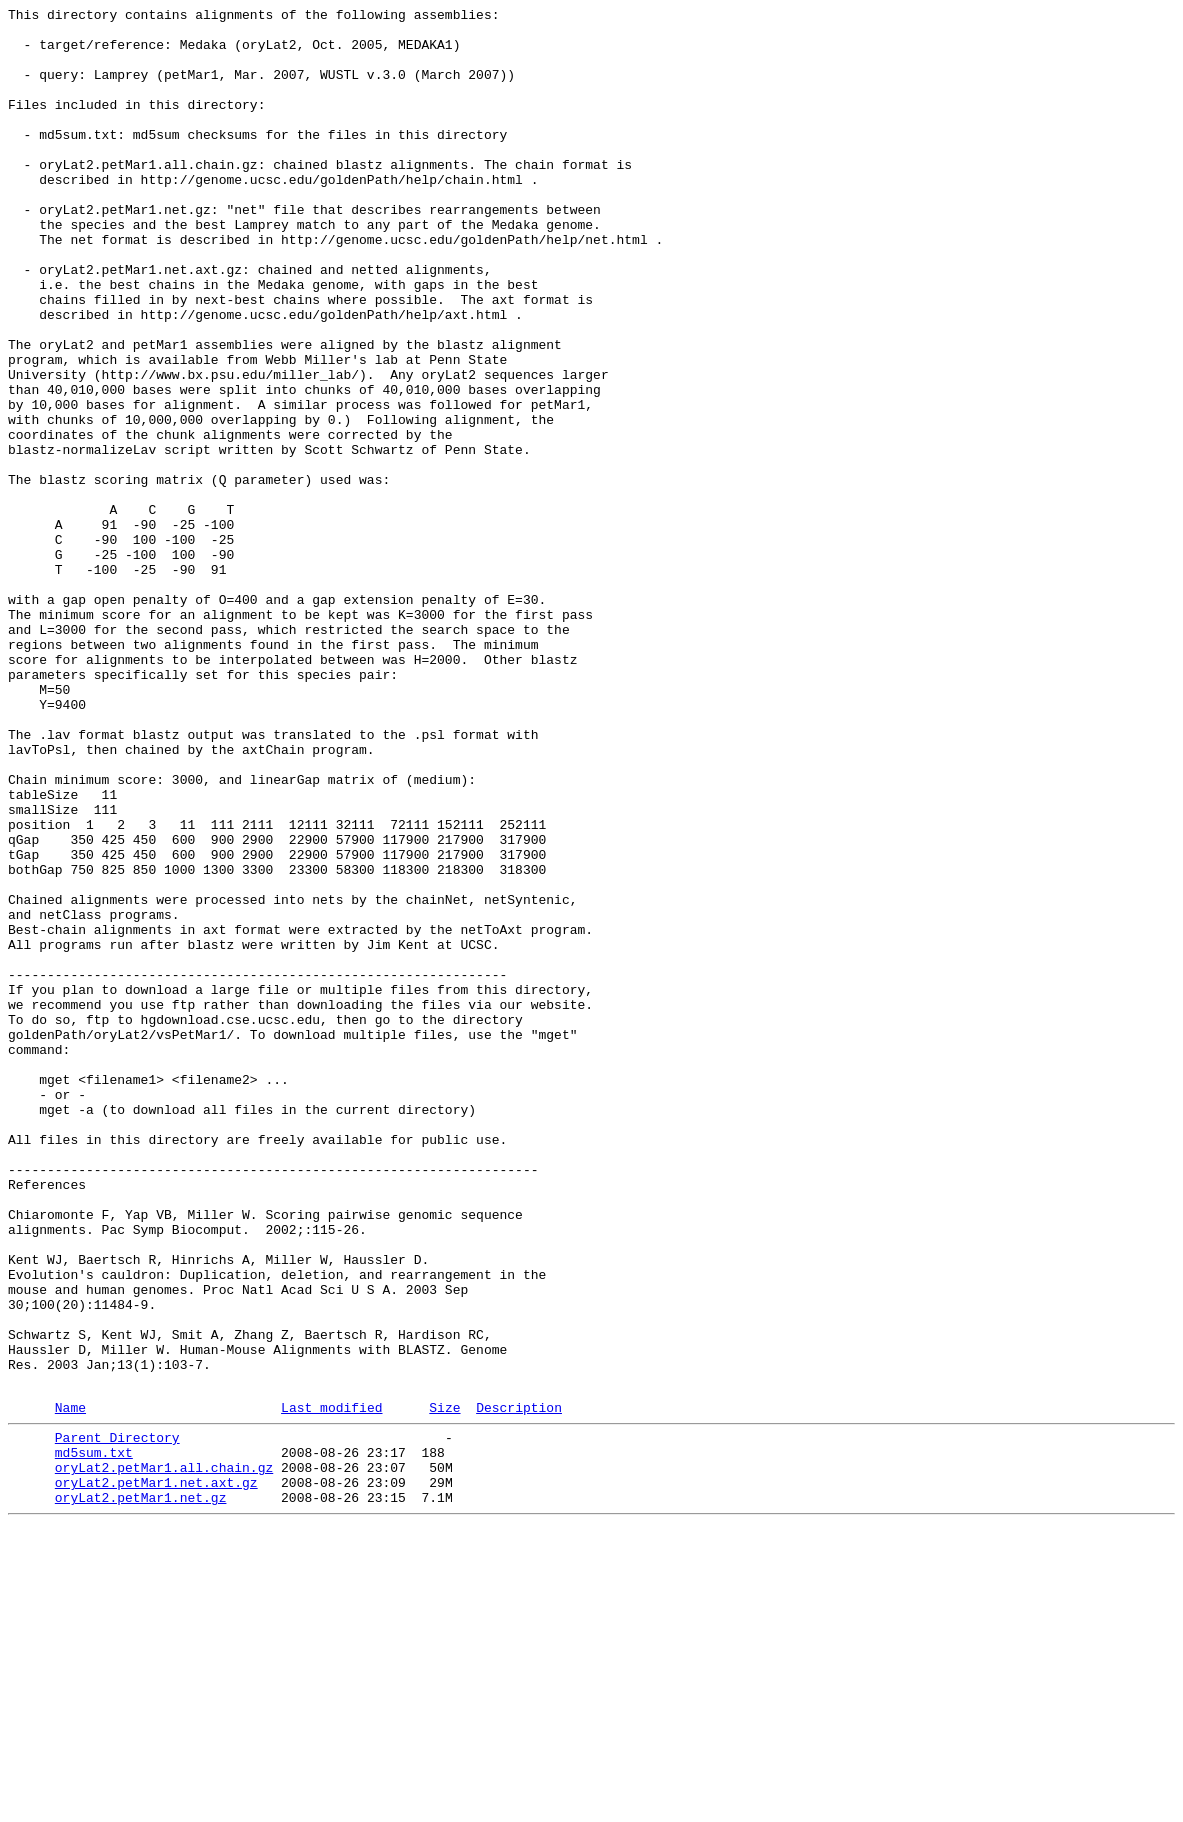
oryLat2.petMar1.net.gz (141, 1791)
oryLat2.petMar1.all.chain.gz (164, 1755)
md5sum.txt (94, 1737)
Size (444, 1686)
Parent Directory (117, 1719)
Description (519, 1686)
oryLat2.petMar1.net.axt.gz (156, 1773)
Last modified (331, 1686)
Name (70, 1686)
